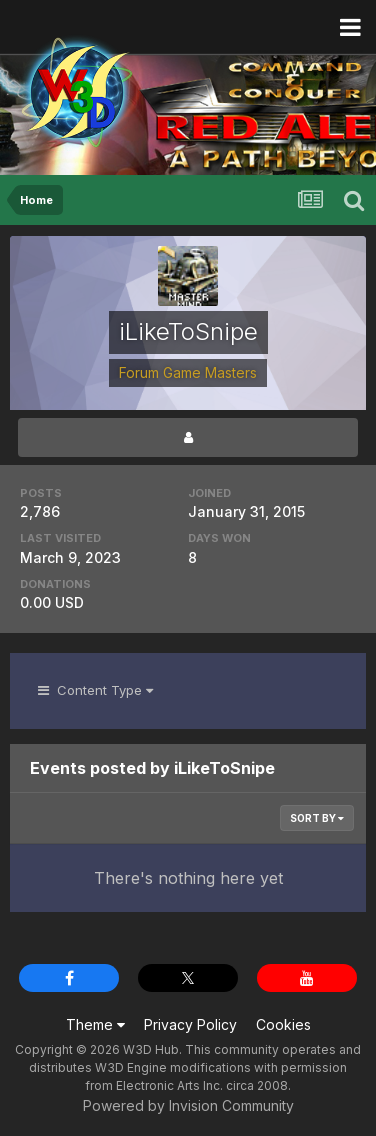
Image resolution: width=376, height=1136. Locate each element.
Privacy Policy (190, 1024)
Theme (95, 1024)
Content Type (95, 690)
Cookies (283, 1024)
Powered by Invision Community (188, 1105)
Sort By (317, 818)
